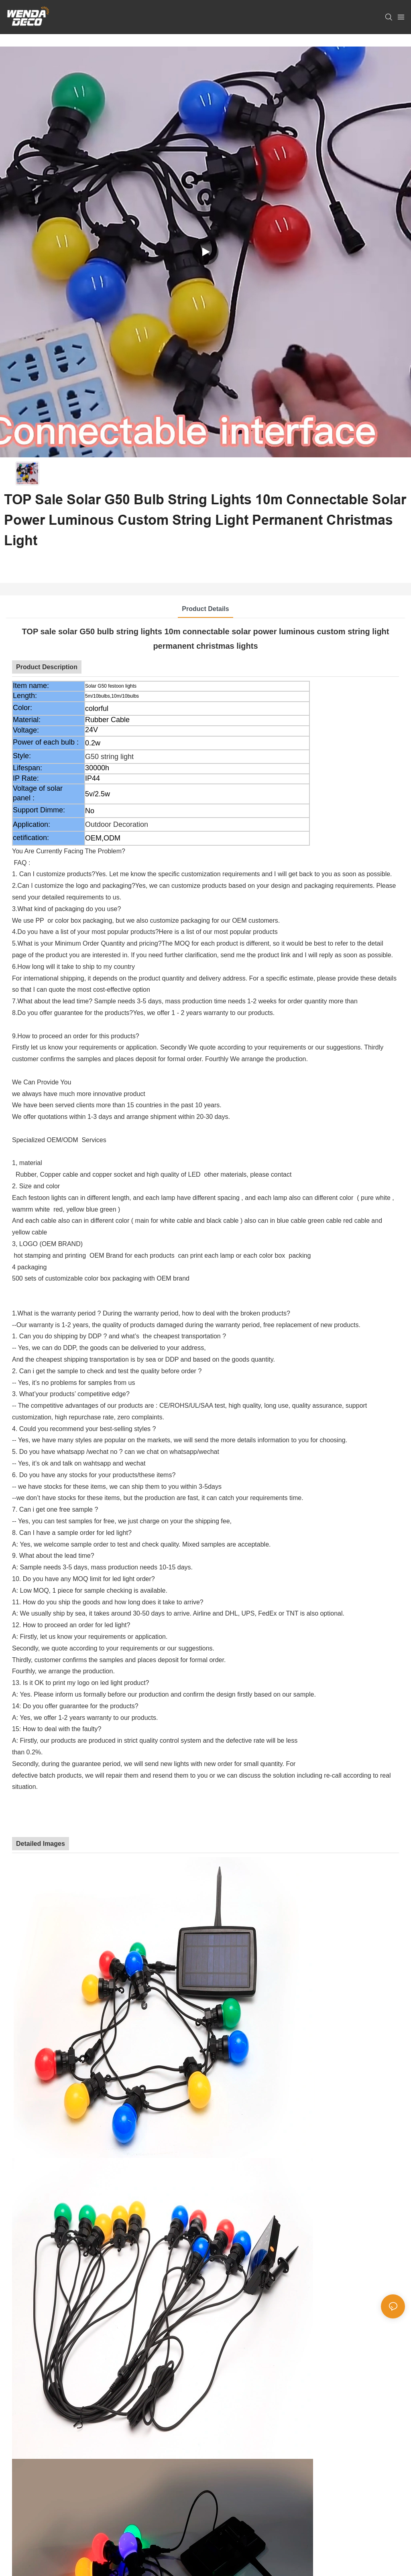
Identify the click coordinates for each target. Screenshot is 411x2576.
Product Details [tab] (205, 608)
